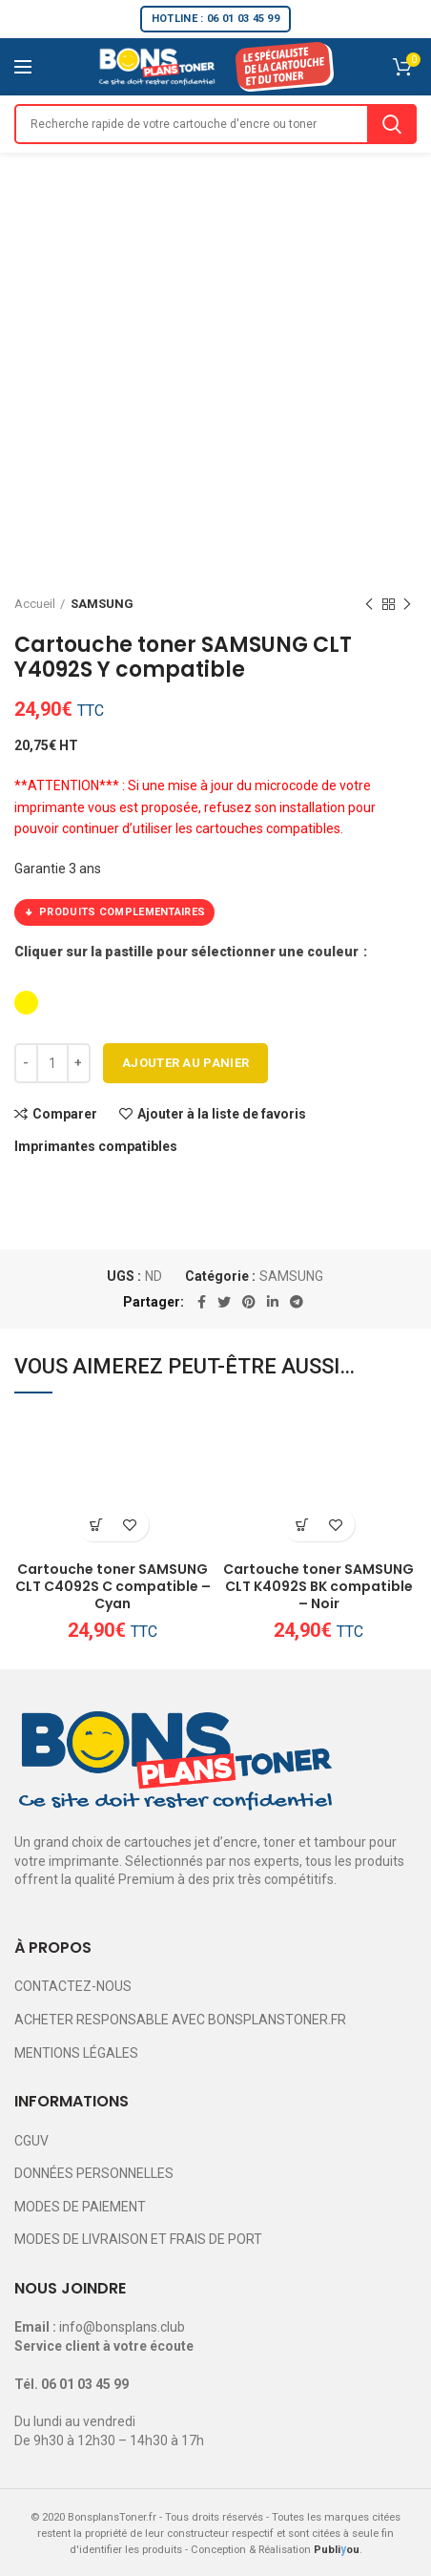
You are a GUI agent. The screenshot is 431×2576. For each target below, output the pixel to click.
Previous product (369, 605)
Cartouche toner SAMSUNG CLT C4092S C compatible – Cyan (113, 1586)
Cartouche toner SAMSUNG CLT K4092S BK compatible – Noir (318, 1586)
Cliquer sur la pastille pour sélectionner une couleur (187, 951)
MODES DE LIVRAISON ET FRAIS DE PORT (138, 2239)
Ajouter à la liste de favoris (221, 1113)
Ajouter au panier (185, 1063)
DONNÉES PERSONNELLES (94, 2173)
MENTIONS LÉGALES (76, 2053)
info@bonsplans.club (122, 2327)
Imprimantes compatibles (95, 1146)
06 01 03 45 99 (85, 2384)
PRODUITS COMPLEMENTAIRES (114, 912)
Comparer (64, 1113)
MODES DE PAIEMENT (80, 2206)
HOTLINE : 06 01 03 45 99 (215, 18)
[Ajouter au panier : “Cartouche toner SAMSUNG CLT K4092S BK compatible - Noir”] (301, 1524)
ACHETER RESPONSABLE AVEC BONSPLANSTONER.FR (180, 2019)
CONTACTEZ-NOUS (73, 1986)
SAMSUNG (102, 604)
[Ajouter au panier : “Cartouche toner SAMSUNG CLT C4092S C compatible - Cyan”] (96, 1524)
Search (392, 124)
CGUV (31, 2140)
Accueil (34, 604)
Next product (407, 605)
